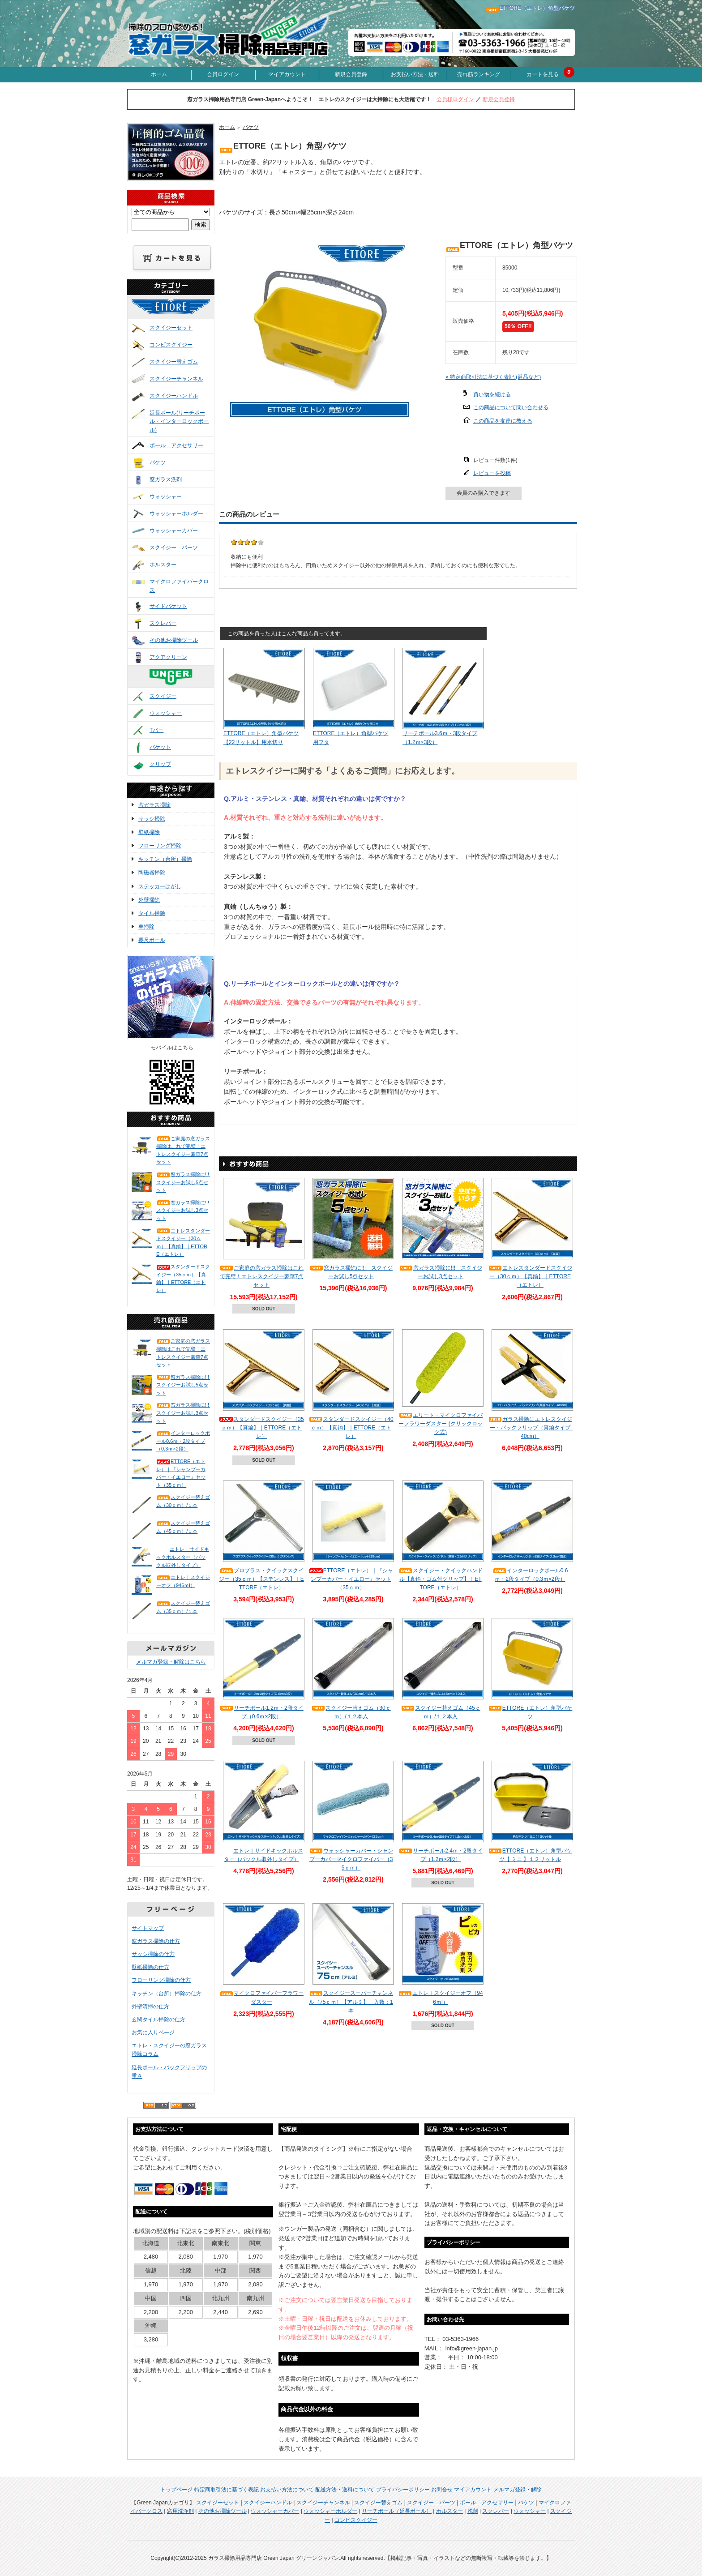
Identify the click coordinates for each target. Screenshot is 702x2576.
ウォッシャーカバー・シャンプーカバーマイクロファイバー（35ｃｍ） (351, 1859)
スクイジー (163, 696)
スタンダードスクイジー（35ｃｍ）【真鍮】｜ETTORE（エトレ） (183, 1278)
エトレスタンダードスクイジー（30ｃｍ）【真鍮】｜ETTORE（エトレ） (183, 1242)
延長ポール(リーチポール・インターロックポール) (179, 421)
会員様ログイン (455, 99)
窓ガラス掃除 (154, 805)
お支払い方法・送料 (415, 74)
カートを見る (542, 74)
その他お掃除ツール (174, 640)
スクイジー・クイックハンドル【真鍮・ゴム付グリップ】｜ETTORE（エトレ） (440, 1579)
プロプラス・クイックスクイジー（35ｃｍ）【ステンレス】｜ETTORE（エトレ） (261, 1579)
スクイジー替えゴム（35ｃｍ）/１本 (183, 1607)
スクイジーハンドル (174, 396)
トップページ (176, 2489)
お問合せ (442, 2489)
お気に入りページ (153, 2032)
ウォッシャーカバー (174, 530)
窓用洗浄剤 (180, 2511)
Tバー (156, 730)
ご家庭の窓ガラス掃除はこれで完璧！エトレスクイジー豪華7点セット (183, 1150)
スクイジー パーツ (174, 547)
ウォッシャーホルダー (176, 513)
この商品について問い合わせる (510, 407)
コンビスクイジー (171, 345)
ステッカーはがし (159, 886)
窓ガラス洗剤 (166, 479)
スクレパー (163, 623)
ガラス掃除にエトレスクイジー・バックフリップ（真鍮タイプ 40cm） (532, 1427)
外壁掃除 (149, 900)
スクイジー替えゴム (174, 362)
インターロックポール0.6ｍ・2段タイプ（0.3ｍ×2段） (183, 1440)
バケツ (158, 462)
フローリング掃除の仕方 (161, 1980)
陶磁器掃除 (151, 872)
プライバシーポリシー (403, 2489)
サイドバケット (168, 606)
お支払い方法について (287, 2489)
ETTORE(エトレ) (180, 315)
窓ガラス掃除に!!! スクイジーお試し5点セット (183, 1182)
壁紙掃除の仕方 (150, 1967)
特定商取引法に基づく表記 (226, 2489)
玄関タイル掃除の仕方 (158, 2019)
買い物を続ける (492, 394)
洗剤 (472, 2511)
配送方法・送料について (344, 2489)
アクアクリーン (168, 657)
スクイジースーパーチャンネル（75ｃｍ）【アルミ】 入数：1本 (351, 2001)
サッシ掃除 (151, 819)
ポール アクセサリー (176, 445)
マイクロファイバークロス (179, 585)
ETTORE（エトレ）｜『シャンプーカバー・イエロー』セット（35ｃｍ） (180, 1473)
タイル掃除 (151, 913)
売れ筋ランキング (478, 74)
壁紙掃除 (149, 832)
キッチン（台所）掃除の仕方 (166, 1993)
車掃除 (146, 927)
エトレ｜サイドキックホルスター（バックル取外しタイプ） (182, 1556)
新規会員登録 (351, 74)
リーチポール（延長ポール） (397, 2511)
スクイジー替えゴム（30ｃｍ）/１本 (183, 1501)
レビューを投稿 (492, 473)
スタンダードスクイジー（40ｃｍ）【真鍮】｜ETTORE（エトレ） (350, 1427)
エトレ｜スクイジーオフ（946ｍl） (183, 1581)
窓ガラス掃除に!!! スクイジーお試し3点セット (183, 1210)
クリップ (160, 764)
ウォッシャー (166, 496)
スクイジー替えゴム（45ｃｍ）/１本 (183, 1527)
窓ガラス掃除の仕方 (156, 1941)
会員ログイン (223, 74)
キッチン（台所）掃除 (165, 859)
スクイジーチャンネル (176, 379)
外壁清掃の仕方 (150, 2006)
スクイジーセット (171, 328)
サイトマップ (148, 1928)
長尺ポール (151, 940)
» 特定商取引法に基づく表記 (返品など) (493, 377)
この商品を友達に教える (502, 421)
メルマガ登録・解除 (517, 2489)
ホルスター (163, 564)
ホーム (159, 74)
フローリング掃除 (159, 846)
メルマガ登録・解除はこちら (171, 1662)
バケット (160, 747)
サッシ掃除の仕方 (153, 1954)
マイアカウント (287, 74)
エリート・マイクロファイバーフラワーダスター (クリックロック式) (440, 1423)
